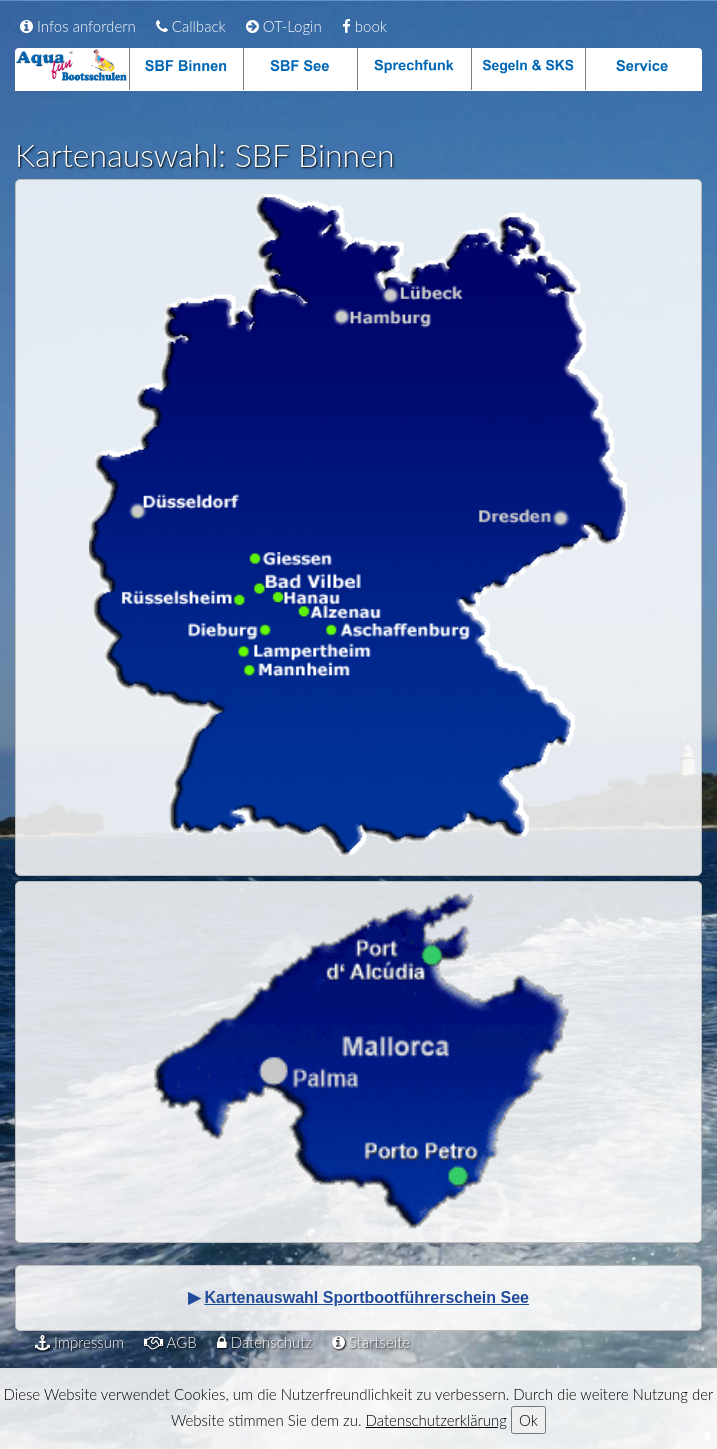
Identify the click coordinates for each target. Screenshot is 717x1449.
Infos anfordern (78, 26)
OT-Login (284, 26)
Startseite (371, 1342)
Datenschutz (264, 1342)
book (364, 26)
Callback (191, 26)
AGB (170, 1342)
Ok (528, 1420)
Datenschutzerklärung (436, 1420)
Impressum (79, 1342)
